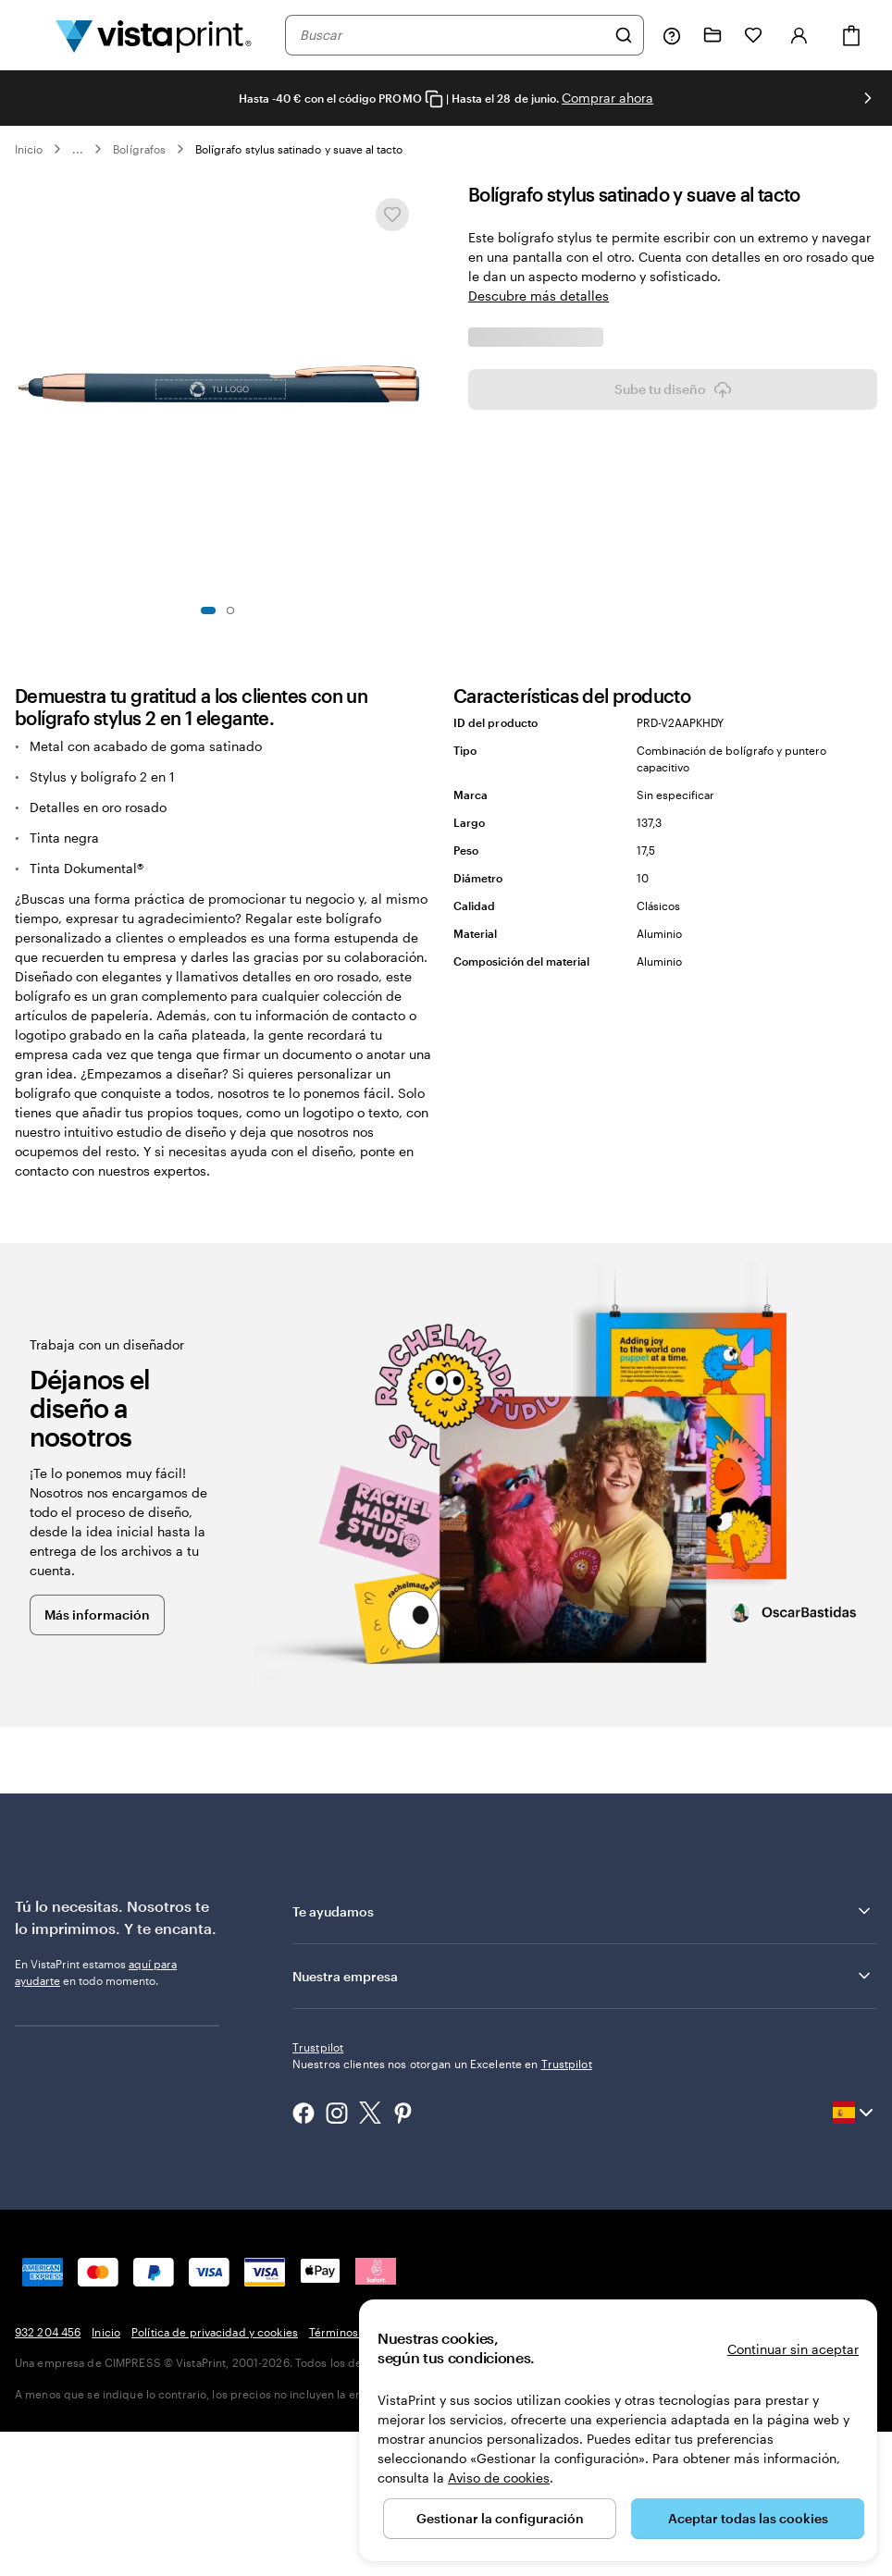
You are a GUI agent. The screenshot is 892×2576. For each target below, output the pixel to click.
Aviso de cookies (499, 2477)
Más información (97, 1792)
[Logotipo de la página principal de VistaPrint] (154, 35)
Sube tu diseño (673, 771)
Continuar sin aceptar (793, 2349)
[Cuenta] (799, 35)
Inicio (29, 148)
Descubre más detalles (538, 295)
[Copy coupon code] (434, 99)
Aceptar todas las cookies (748, 2518)
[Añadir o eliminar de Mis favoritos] (392, 214)
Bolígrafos (139, 148)
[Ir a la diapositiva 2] (230, 610)
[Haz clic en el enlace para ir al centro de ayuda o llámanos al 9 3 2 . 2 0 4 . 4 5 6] (672, 35)
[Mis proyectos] (712, 35)
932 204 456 (48, 2476)
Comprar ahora (607, 97)
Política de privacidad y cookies (214, 2476)
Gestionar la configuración (500, 2518)
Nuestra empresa (582, 2153)
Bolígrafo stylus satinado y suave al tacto (299, 148)
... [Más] (77, 149)
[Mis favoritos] (753, 35)
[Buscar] (623, 35)
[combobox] (452, 35)
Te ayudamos (582, 2088)
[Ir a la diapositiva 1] (208, 610)
